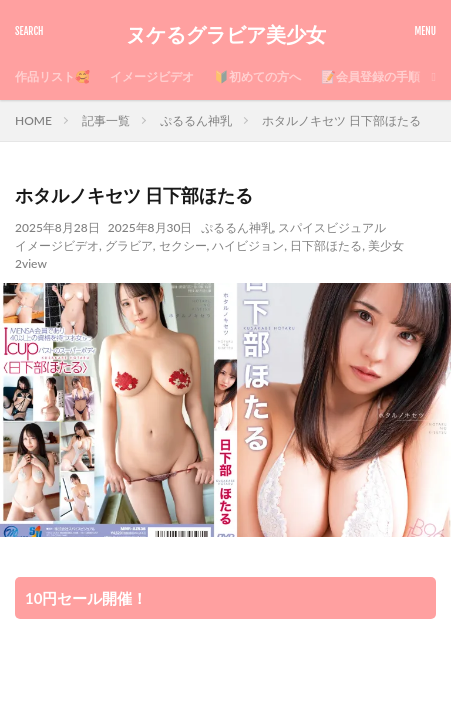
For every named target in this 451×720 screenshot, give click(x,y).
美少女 (386, 245)
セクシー (183, 245)
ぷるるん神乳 (196, 120)
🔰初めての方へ (257, 76)
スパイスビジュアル (332, 227)
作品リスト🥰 (52, 76)
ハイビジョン (248, 245)
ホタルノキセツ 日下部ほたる (341, 120)
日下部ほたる (326, 245)
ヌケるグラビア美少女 (226, 35)
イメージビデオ (152, 76)
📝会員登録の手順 (370, 76)
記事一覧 (106, 120)
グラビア (129, 245)
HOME (33, 120)
